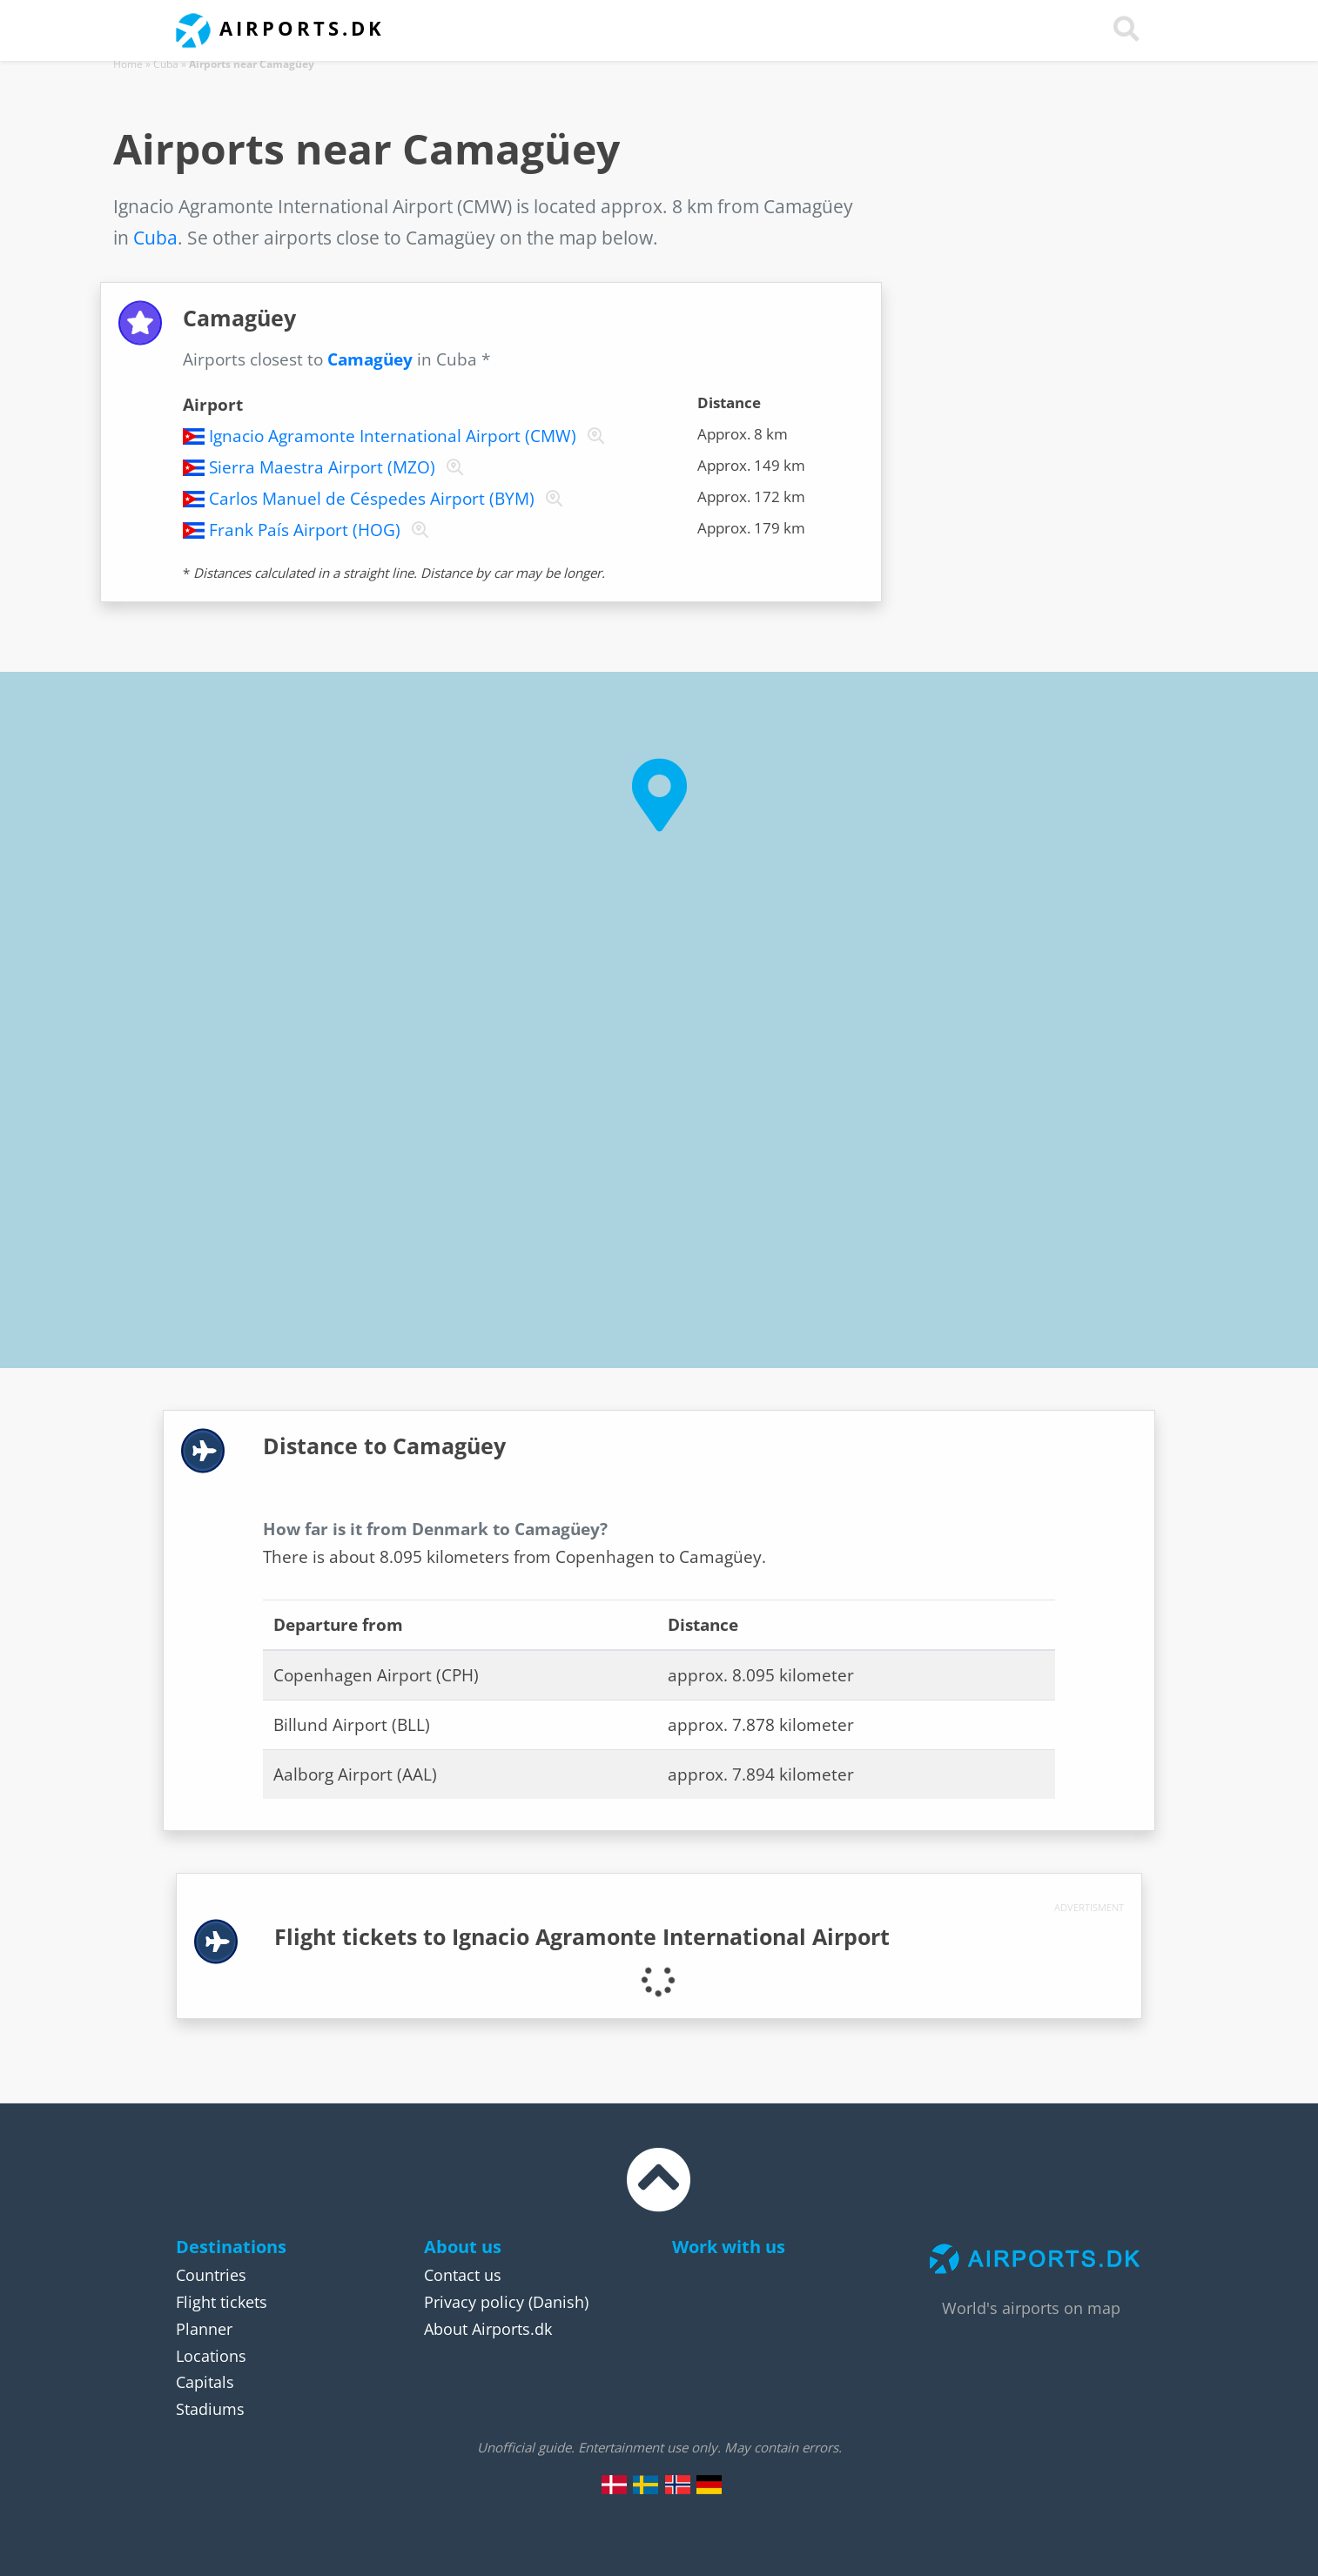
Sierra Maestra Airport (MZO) (322, 467)
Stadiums (210, 2408)
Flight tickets (221, 2301)
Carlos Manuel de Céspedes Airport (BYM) (372, 498)
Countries (211, 2274)
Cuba (165, 64)
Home (128, 64)
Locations (211, 2355)
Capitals (205, 2381)
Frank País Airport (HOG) (304, 530)
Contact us (462, 2274)
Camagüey (370, 359)
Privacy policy (474, 2301)
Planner (204, 2328)
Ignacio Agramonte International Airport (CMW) (392, 436)
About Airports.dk (488, 2328)
